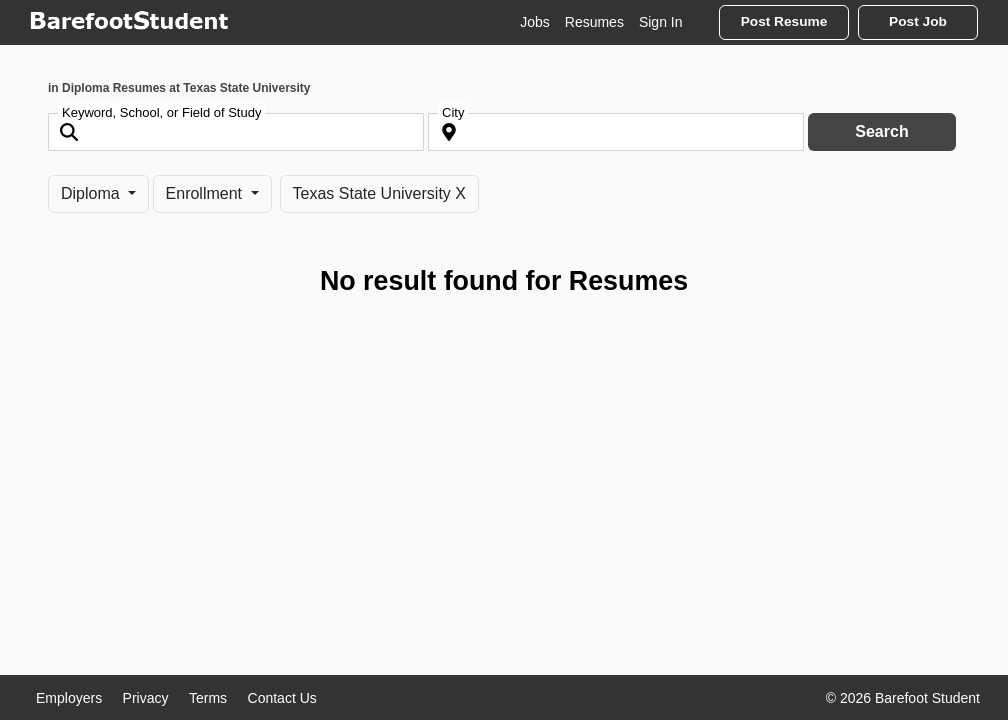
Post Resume (784, 21)
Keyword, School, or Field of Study (161, 112)
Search (881, 131)
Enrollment (206, 193)
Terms (208, 698)
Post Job (918, 21)
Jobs (535, 22)
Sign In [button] (661, 22)
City (453, 112)
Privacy (146, 698)
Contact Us (282, 698)
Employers (69, 698)
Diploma (92, 193)
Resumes (594, 22)
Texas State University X (379, 193)
